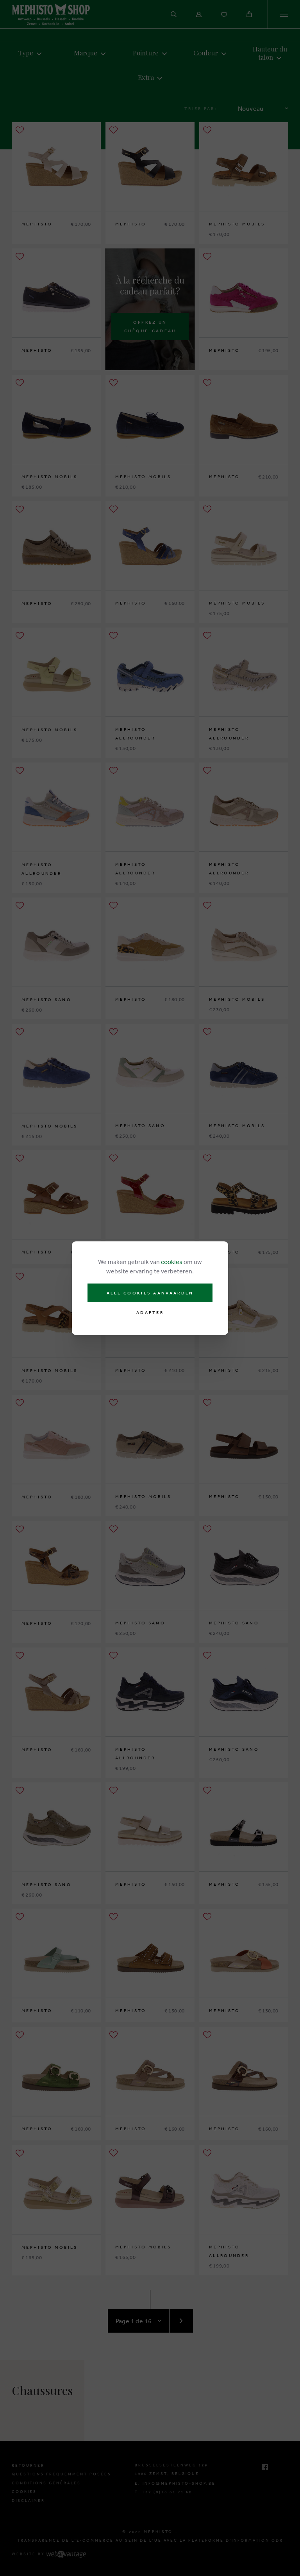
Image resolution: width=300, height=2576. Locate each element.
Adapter (150, 1312)
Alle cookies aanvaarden (150, 1293)
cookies (171, 1262)
